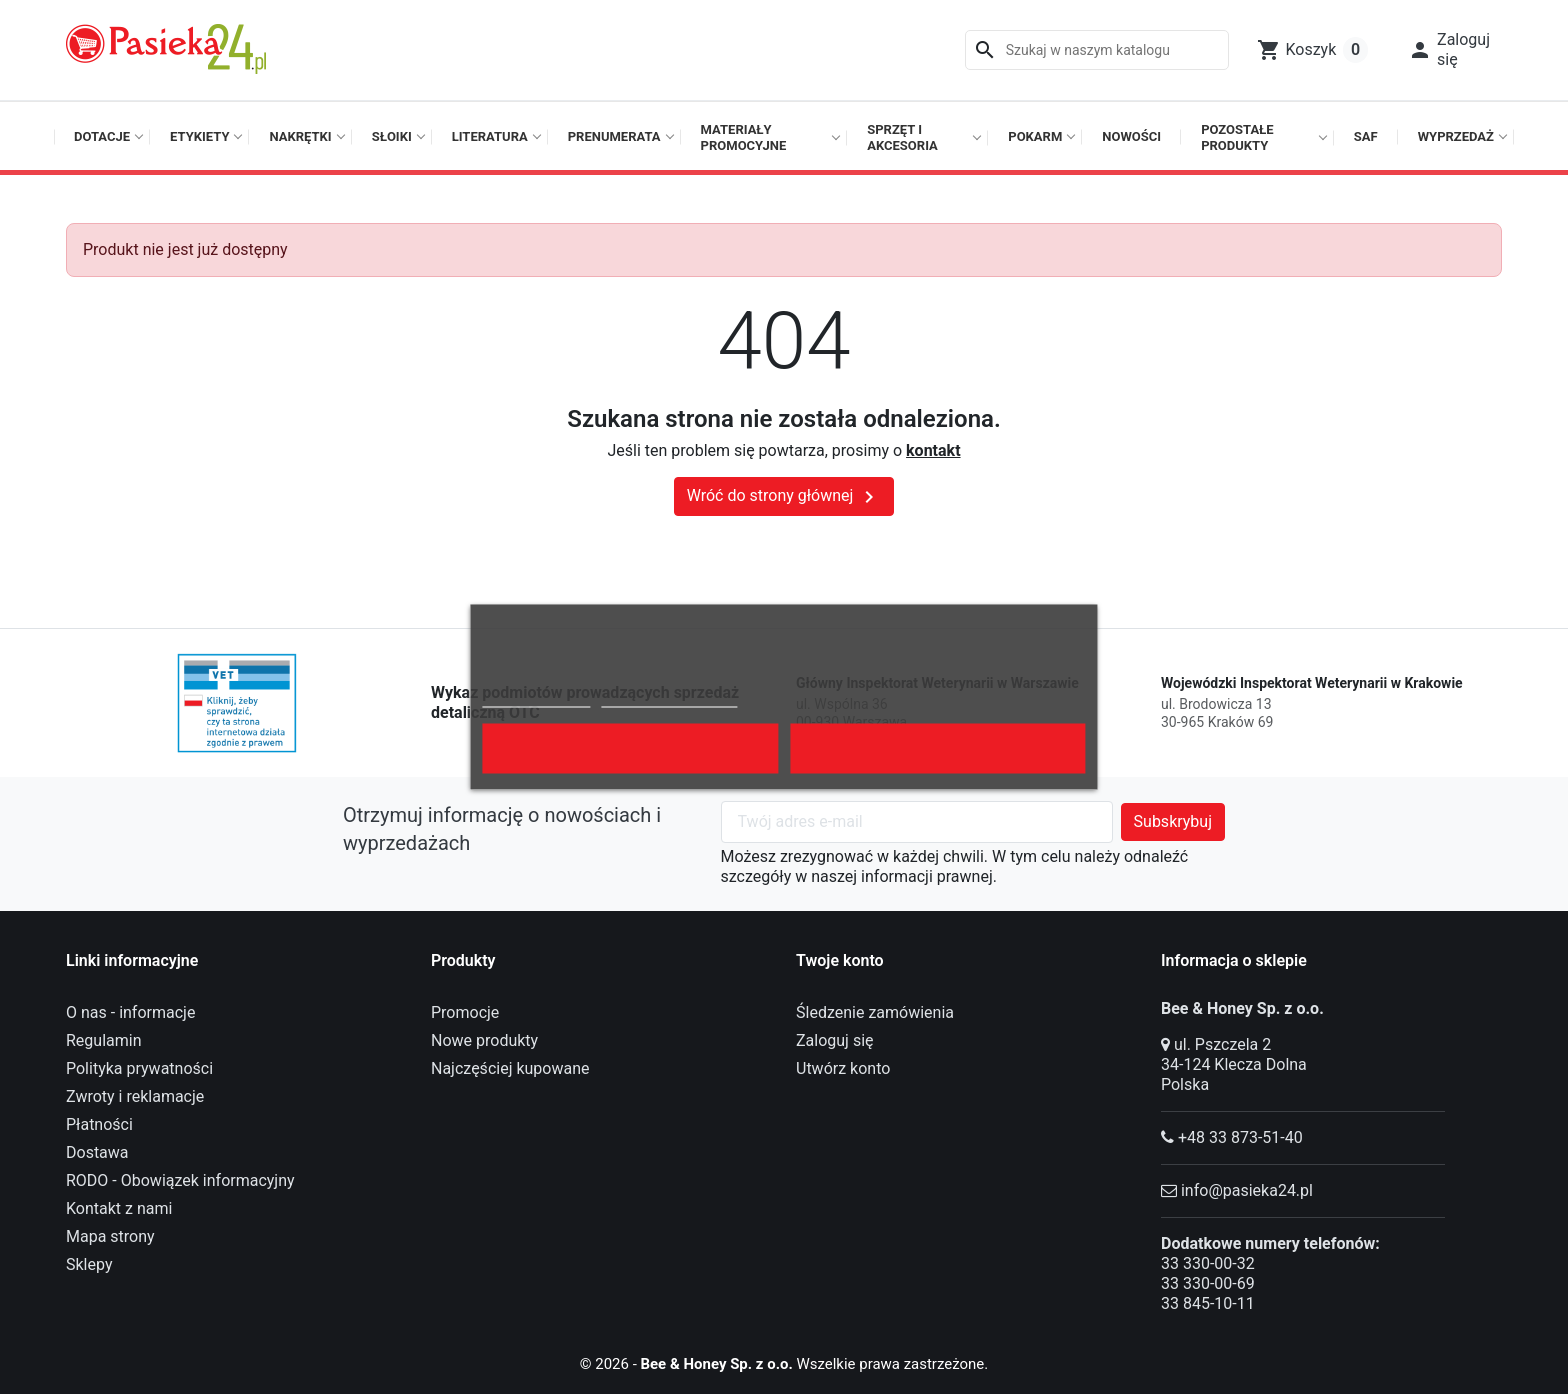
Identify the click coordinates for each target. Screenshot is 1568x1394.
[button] (1449, 50)
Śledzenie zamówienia (875, 1012)
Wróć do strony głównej (784, 497)
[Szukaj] (1097, 50)
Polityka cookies (536, 698)
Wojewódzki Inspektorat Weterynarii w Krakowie (1312, 683)
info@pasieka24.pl (1247, 1190)
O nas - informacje (130, 1012)
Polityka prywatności (139, 1068)
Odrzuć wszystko (630, 749)
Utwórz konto (843, 1068)
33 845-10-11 (1208, 1303)
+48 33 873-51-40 (1240, 1137)
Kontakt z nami (119, 1208)
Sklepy (89, 1264)
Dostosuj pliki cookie (669, 698)
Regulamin (104, 1040)
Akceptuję (938, 749)
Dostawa (97, 1152)
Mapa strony (110, 1236)
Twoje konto (840, 960)
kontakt (933, 450)
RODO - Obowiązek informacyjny (180, 1180)
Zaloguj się (835, 1040)
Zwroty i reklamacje (135, 1096)
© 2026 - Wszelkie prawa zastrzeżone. (784, 1363)
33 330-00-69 (1208, 1283)
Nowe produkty (484, 1040)
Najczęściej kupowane (510, 1068)
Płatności (99, 1124)
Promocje (465, 1012)
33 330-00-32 (1208, 1263)
